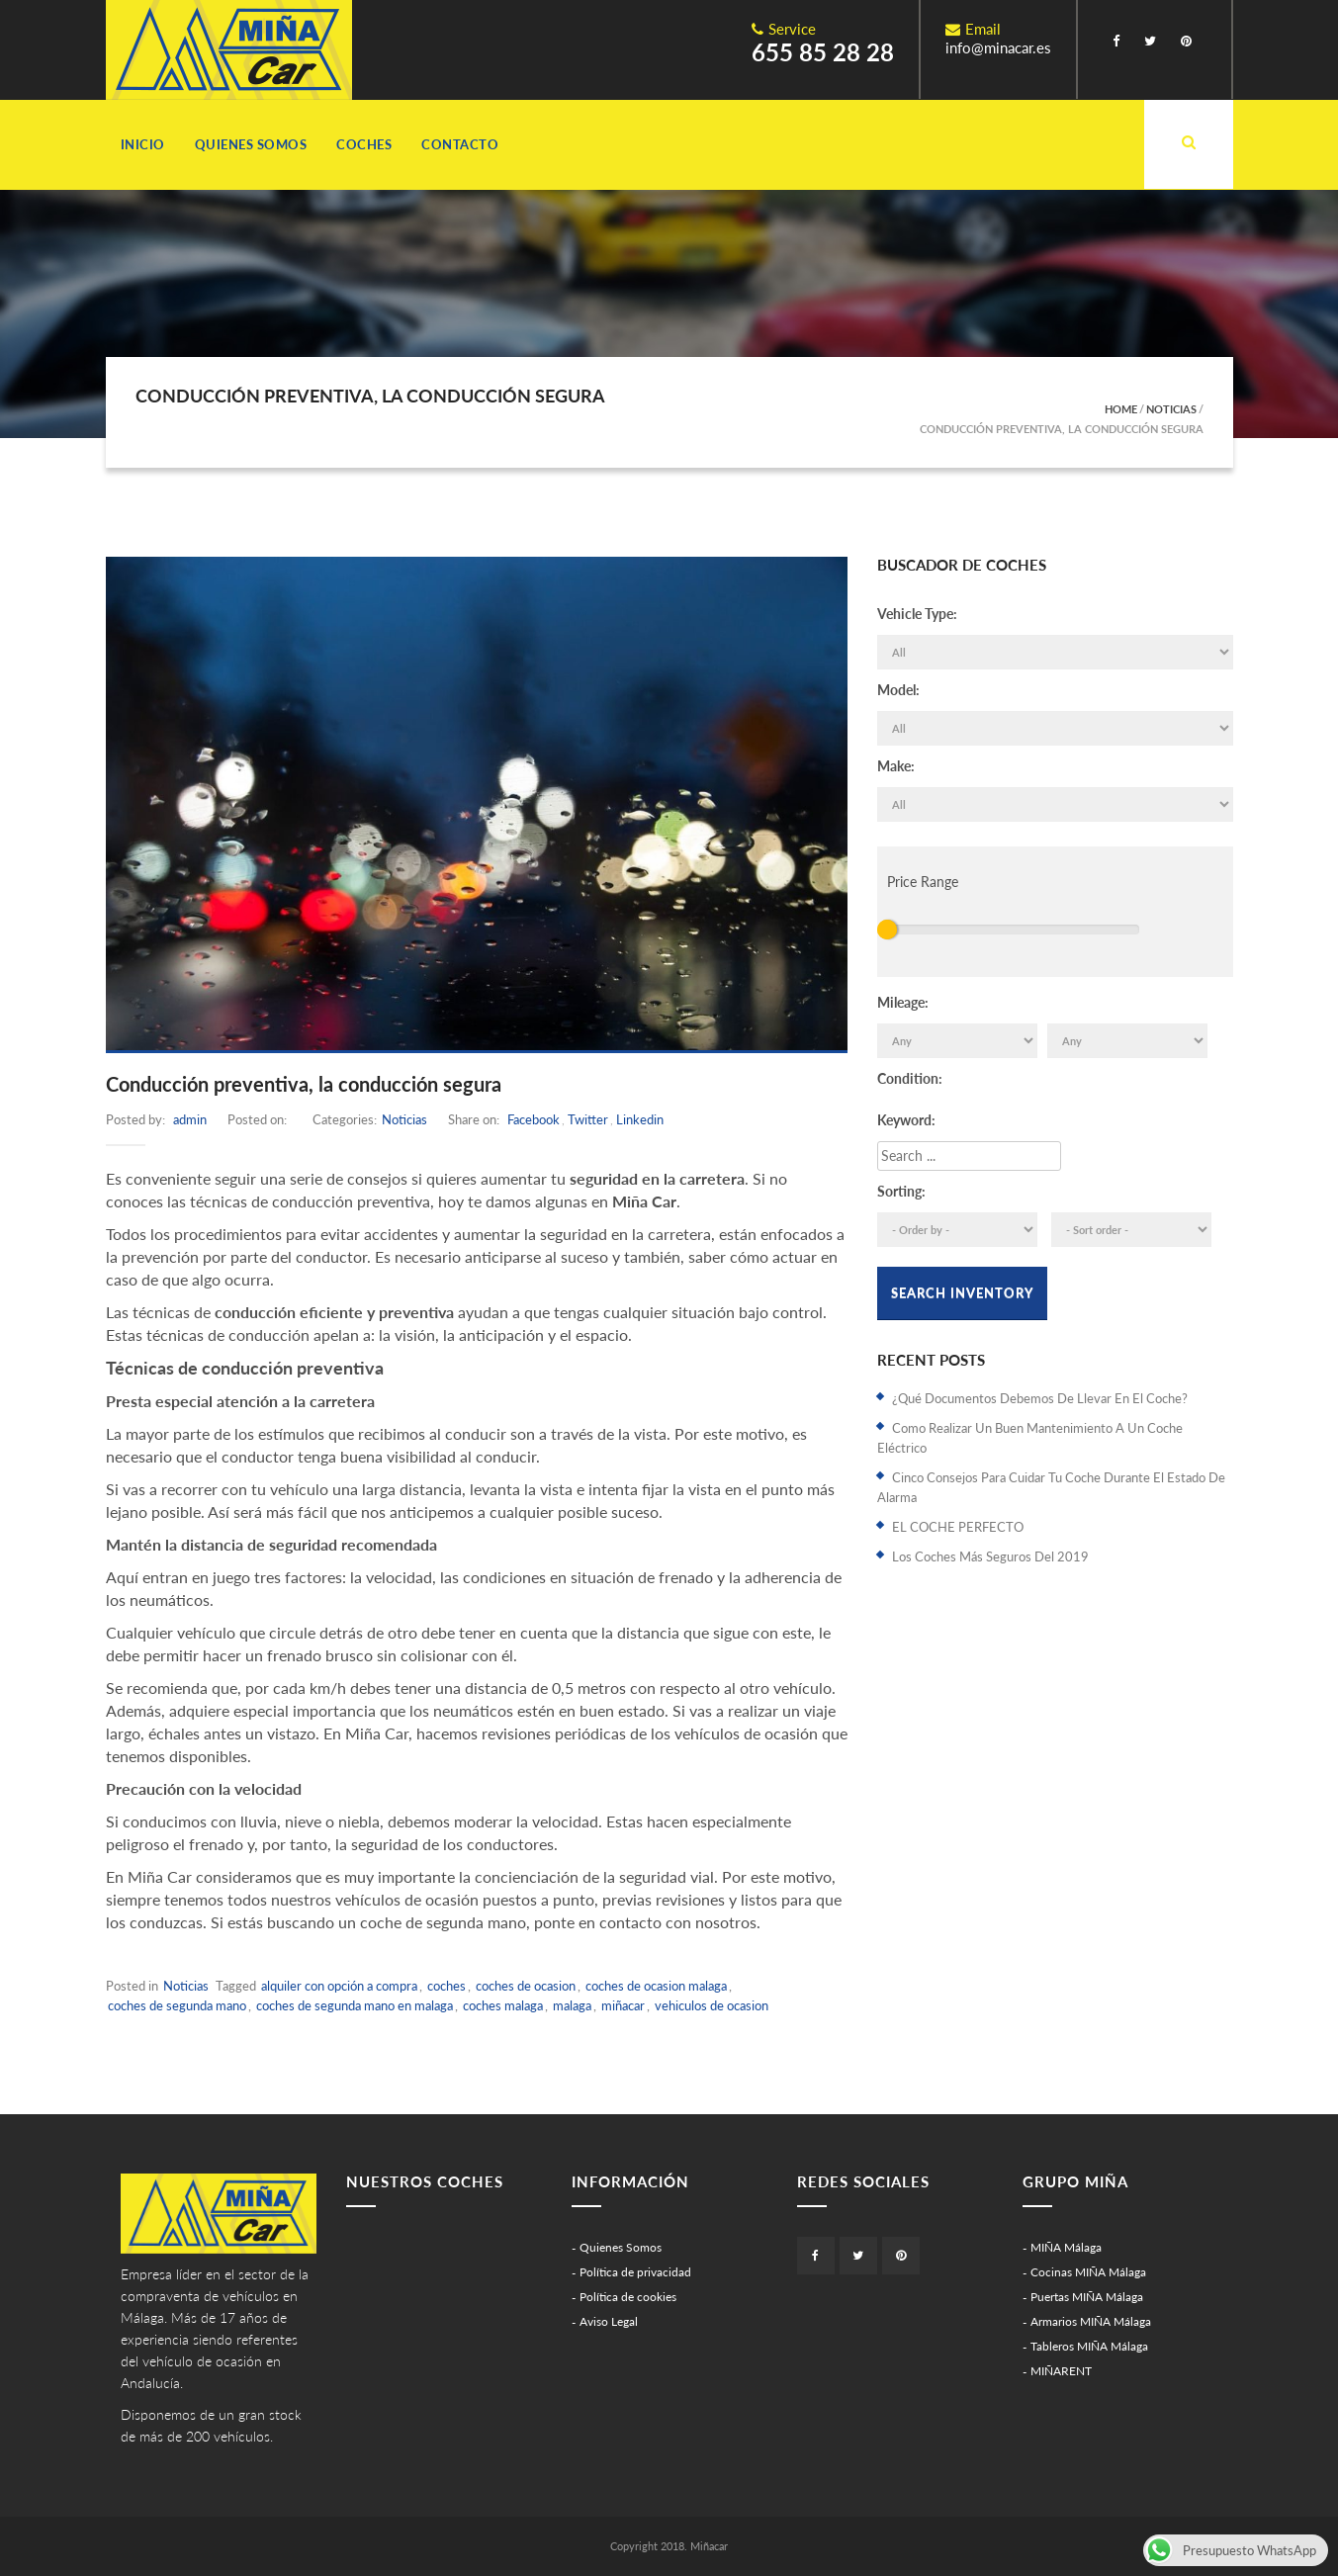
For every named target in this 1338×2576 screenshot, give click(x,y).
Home (1121, 408)
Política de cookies (628, 2296)
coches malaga (503, 2005)
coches (446, 1986)
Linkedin (640, 1119)
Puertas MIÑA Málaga (1086, 2296)
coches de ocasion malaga (656, 1986)
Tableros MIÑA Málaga (1089, 2346)
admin (190, 1119)
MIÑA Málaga (1066, 2247)
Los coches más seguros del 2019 (990, 1556)
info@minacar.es (998, 47)
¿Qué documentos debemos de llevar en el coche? (1040, 1398)
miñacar (623, 2005)
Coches (364, 144)
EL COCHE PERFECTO (958, 1527)
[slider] (887, 929)
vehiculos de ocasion (711, 2005)
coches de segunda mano (177, 2005)
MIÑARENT (1061, 2370)
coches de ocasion (526, 1986)
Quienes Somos (251, 144)
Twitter (588, 1119)
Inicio (143, 144)
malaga (572, 2005)
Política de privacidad (635, 2272)
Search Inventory (962, 1292)
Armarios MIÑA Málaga (1090, 2321)
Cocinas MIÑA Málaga (1088, 2272)
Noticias (1171, 408)
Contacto (459, 144)
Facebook (533, 1119)
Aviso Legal (609, 2321)
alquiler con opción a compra (339, 1986)
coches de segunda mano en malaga (354, 2005)
